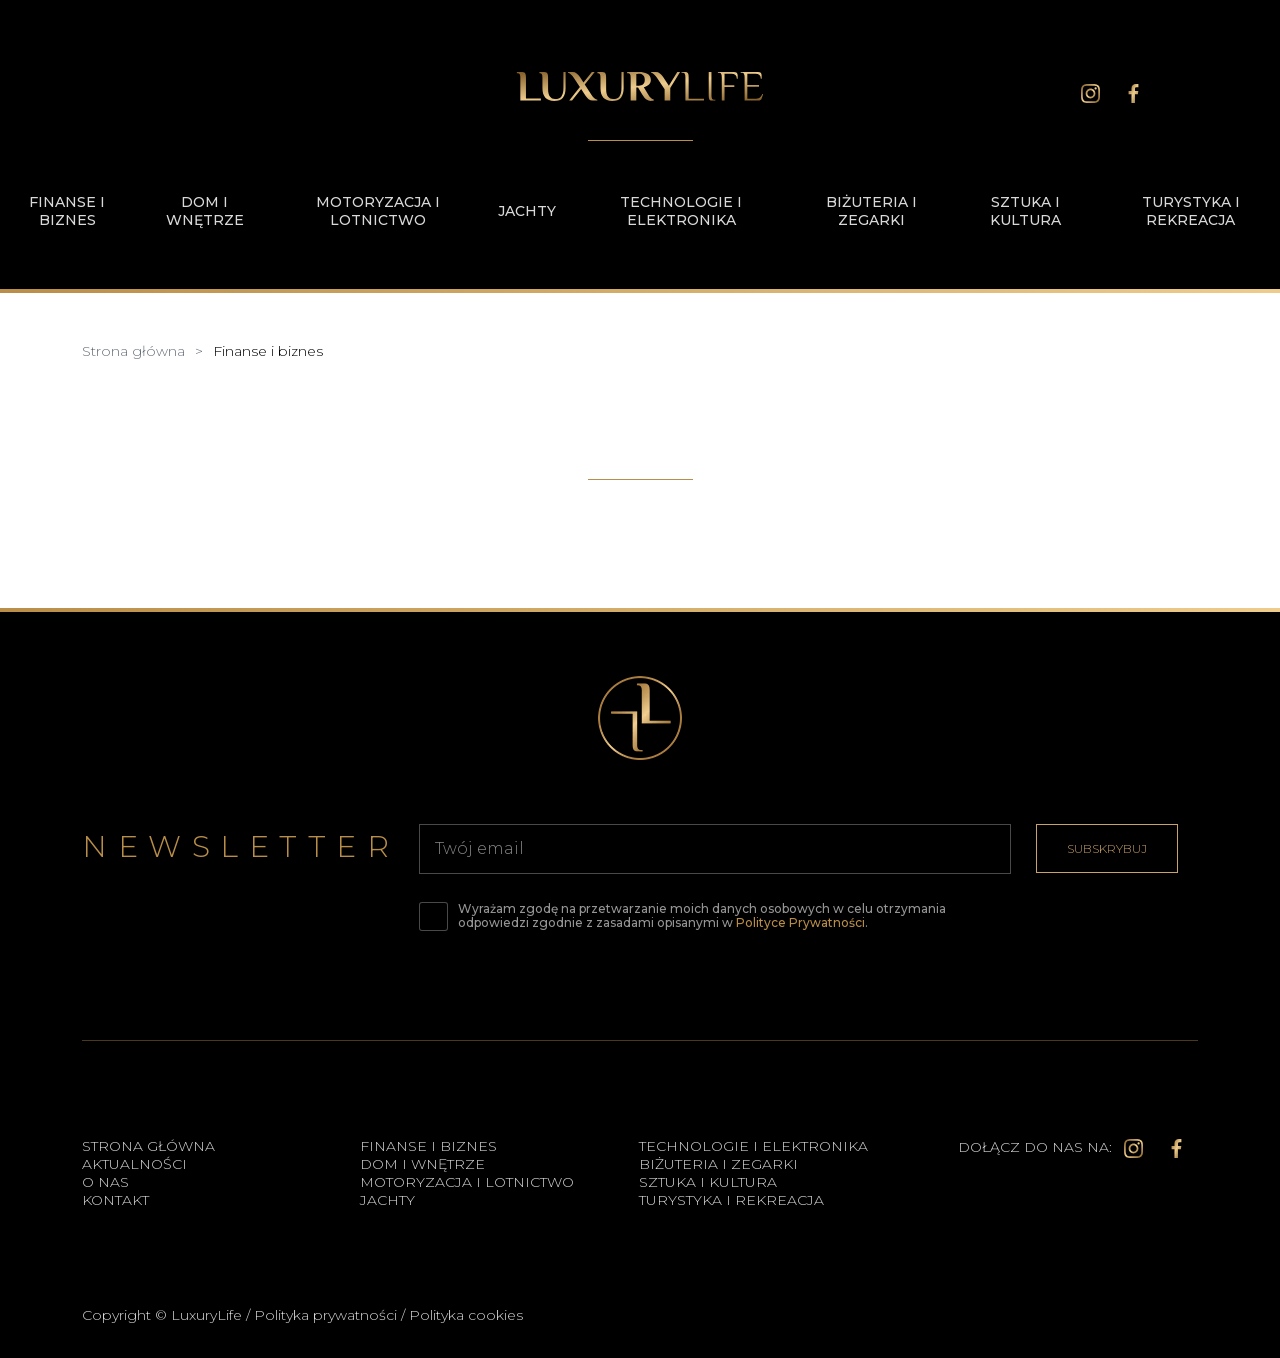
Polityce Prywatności (800, 922)
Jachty (527, 211)
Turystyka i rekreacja (1191, 211)
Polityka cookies (466, 1315)
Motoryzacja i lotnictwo (378, 211)
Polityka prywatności (325, 1315)
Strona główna (148, 1146)
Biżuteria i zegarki (871, 211)
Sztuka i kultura (1025, 211)
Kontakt (115, 1200)
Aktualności (134, 1164)
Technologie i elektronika (681, 211)
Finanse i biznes (67, 211)
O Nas (105, 1182)
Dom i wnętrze (205, 211)
